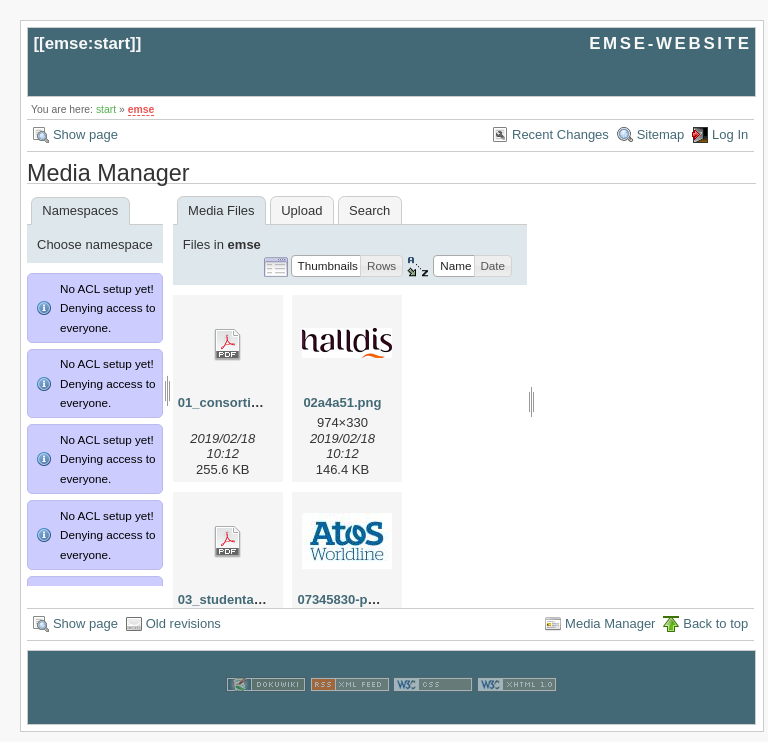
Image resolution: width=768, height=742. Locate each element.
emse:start (87, 43)
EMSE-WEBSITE (670, 43)
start (106, 109)
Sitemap (661, 134)
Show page (85, 134)
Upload (301, 210)
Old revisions (183, 633)
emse (141, 109)
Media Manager (610, 633)
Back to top (715, 633)
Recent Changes (560, 134)
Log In (730, 134)
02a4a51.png (342, 402)
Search (369, 210)
